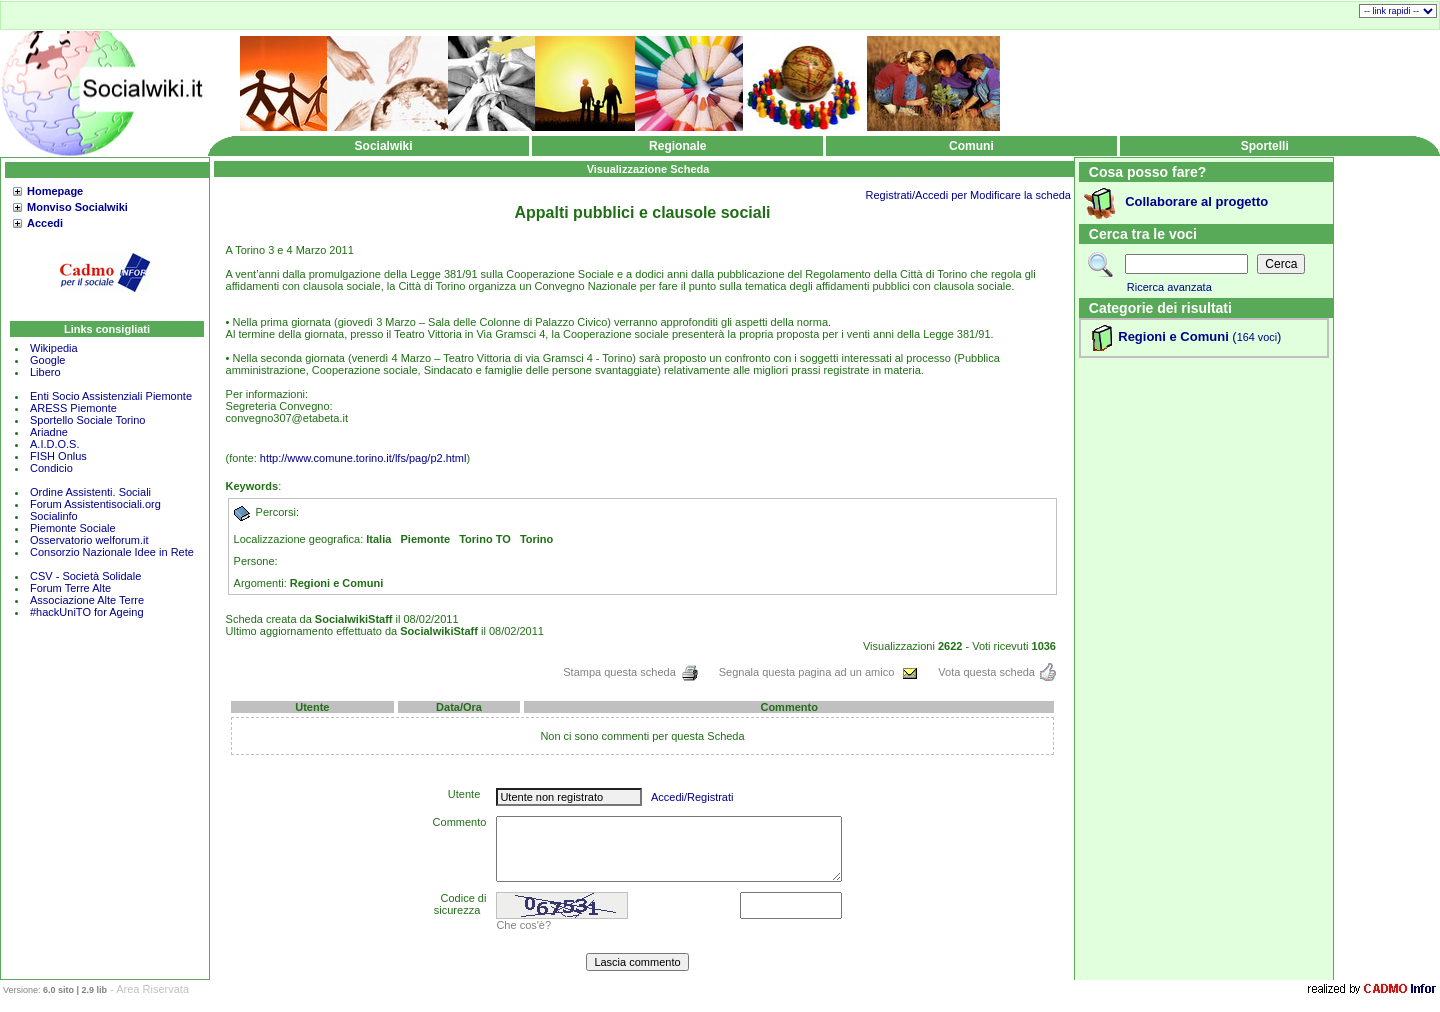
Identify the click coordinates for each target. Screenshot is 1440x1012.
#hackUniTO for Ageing (87, 612)
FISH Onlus (58, 456)
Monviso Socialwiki (77, 207)
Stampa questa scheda (631, 672)
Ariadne (49, 432)
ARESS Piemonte (73, 408)
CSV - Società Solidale (85, 576)
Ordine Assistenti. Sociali (90, 492)
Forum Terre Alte (72, 588)
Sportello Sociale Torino (87, 420)
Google (47, 360)
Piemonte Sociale (73, 528)
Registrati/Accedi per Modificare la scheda (968, 195)
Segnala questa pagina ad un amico (819, 672)
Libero (45, 372)
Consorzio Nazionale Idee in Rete (112, 552)
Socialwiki (384, 146)
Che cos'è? (523, 925)
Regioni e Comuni (1173, 336)
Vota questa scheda (997, 672)
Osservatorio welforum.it (89, 540)
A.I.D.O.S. (55, 444)
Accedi (45, 223)
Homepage (55, 191)
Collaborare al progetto (1196, 201)
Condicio (51, 468)
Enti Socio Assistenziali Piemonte (111, 396)
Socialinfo (54, 516)
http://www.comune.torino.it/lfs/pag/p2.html (363, 458)
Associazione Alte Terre (87, 600)
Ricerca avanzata (1169, 287)
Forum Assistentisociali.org (95, 504)
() (1255, 336)
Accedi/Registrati (692, 797)
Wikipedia (54, 348)
